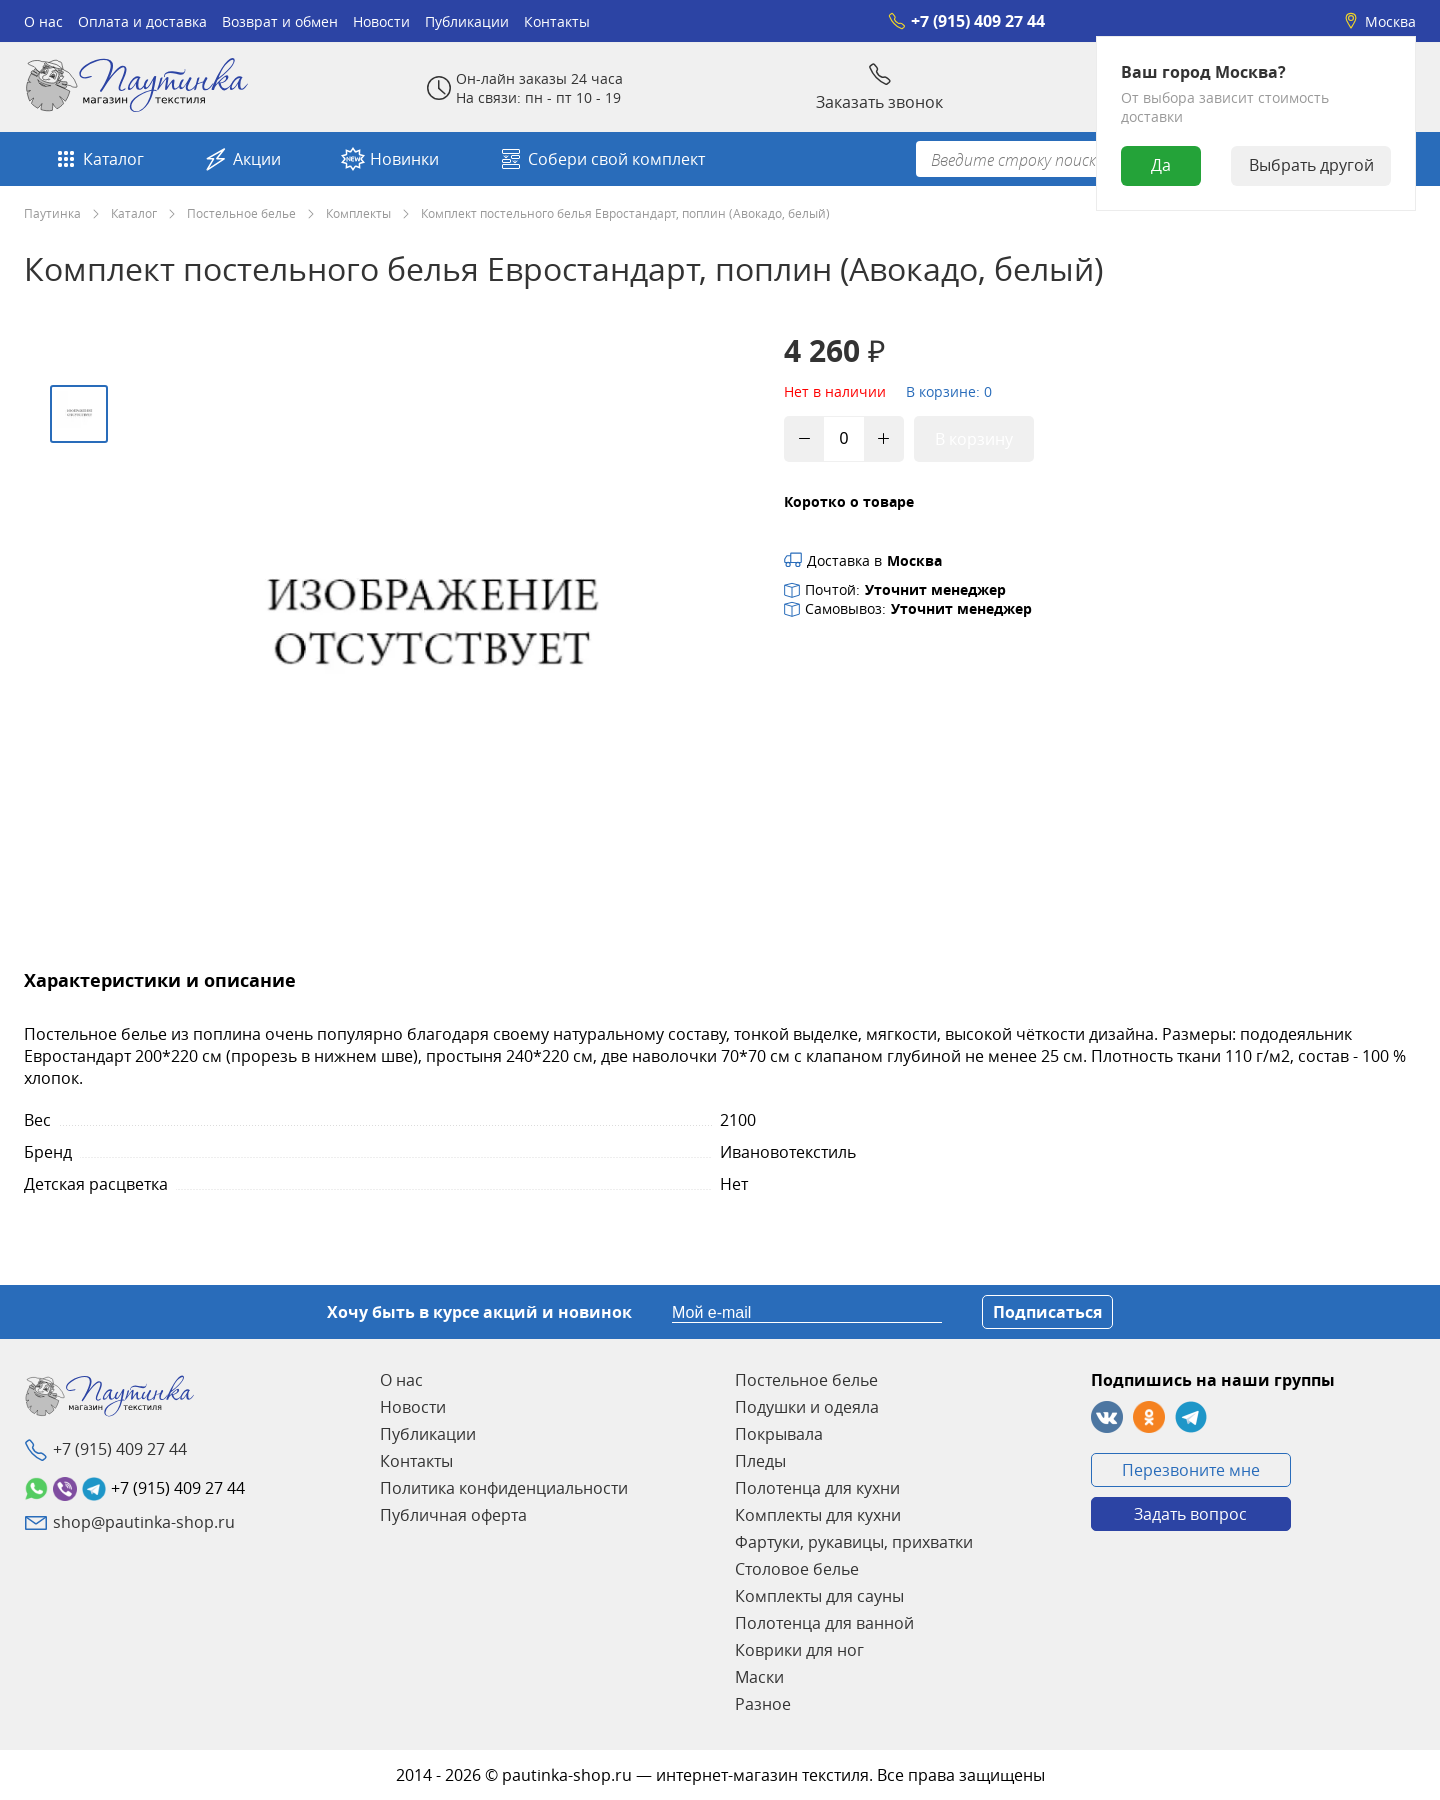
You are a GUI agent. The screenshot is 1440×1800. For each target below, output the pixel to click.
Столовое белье (797, 1569)
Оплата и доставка (142, 21)
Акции (242, 159)
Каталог (99, 159)
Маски (759, 1677)
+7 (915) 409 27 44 (966, 21)
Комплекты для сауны (819, 1596)
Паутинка (52, 213)
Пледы (760, 1461)
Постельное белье (241, 213)
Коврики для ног (799, 1650)
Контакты (557, 21)
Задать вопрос (1190, 1514)
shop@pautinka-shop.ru (144, 1522)
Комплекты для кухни (818, 1515)
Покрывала (779, 1434)
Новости (381, 21)
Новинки (390, 159)
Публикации (467, 21)
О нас (43, 21)
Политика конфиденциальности (504, 1488)
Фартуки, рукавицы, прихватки (854, 1542)
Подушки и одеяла (807, 1407)
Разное (763, 1704)
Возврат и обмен (280, 21)
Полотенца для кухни (817, 1488)
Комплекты (358, 213)
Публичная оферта (453, 1515)
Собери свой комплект (602, 159)
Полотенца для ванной (824, 1623)
